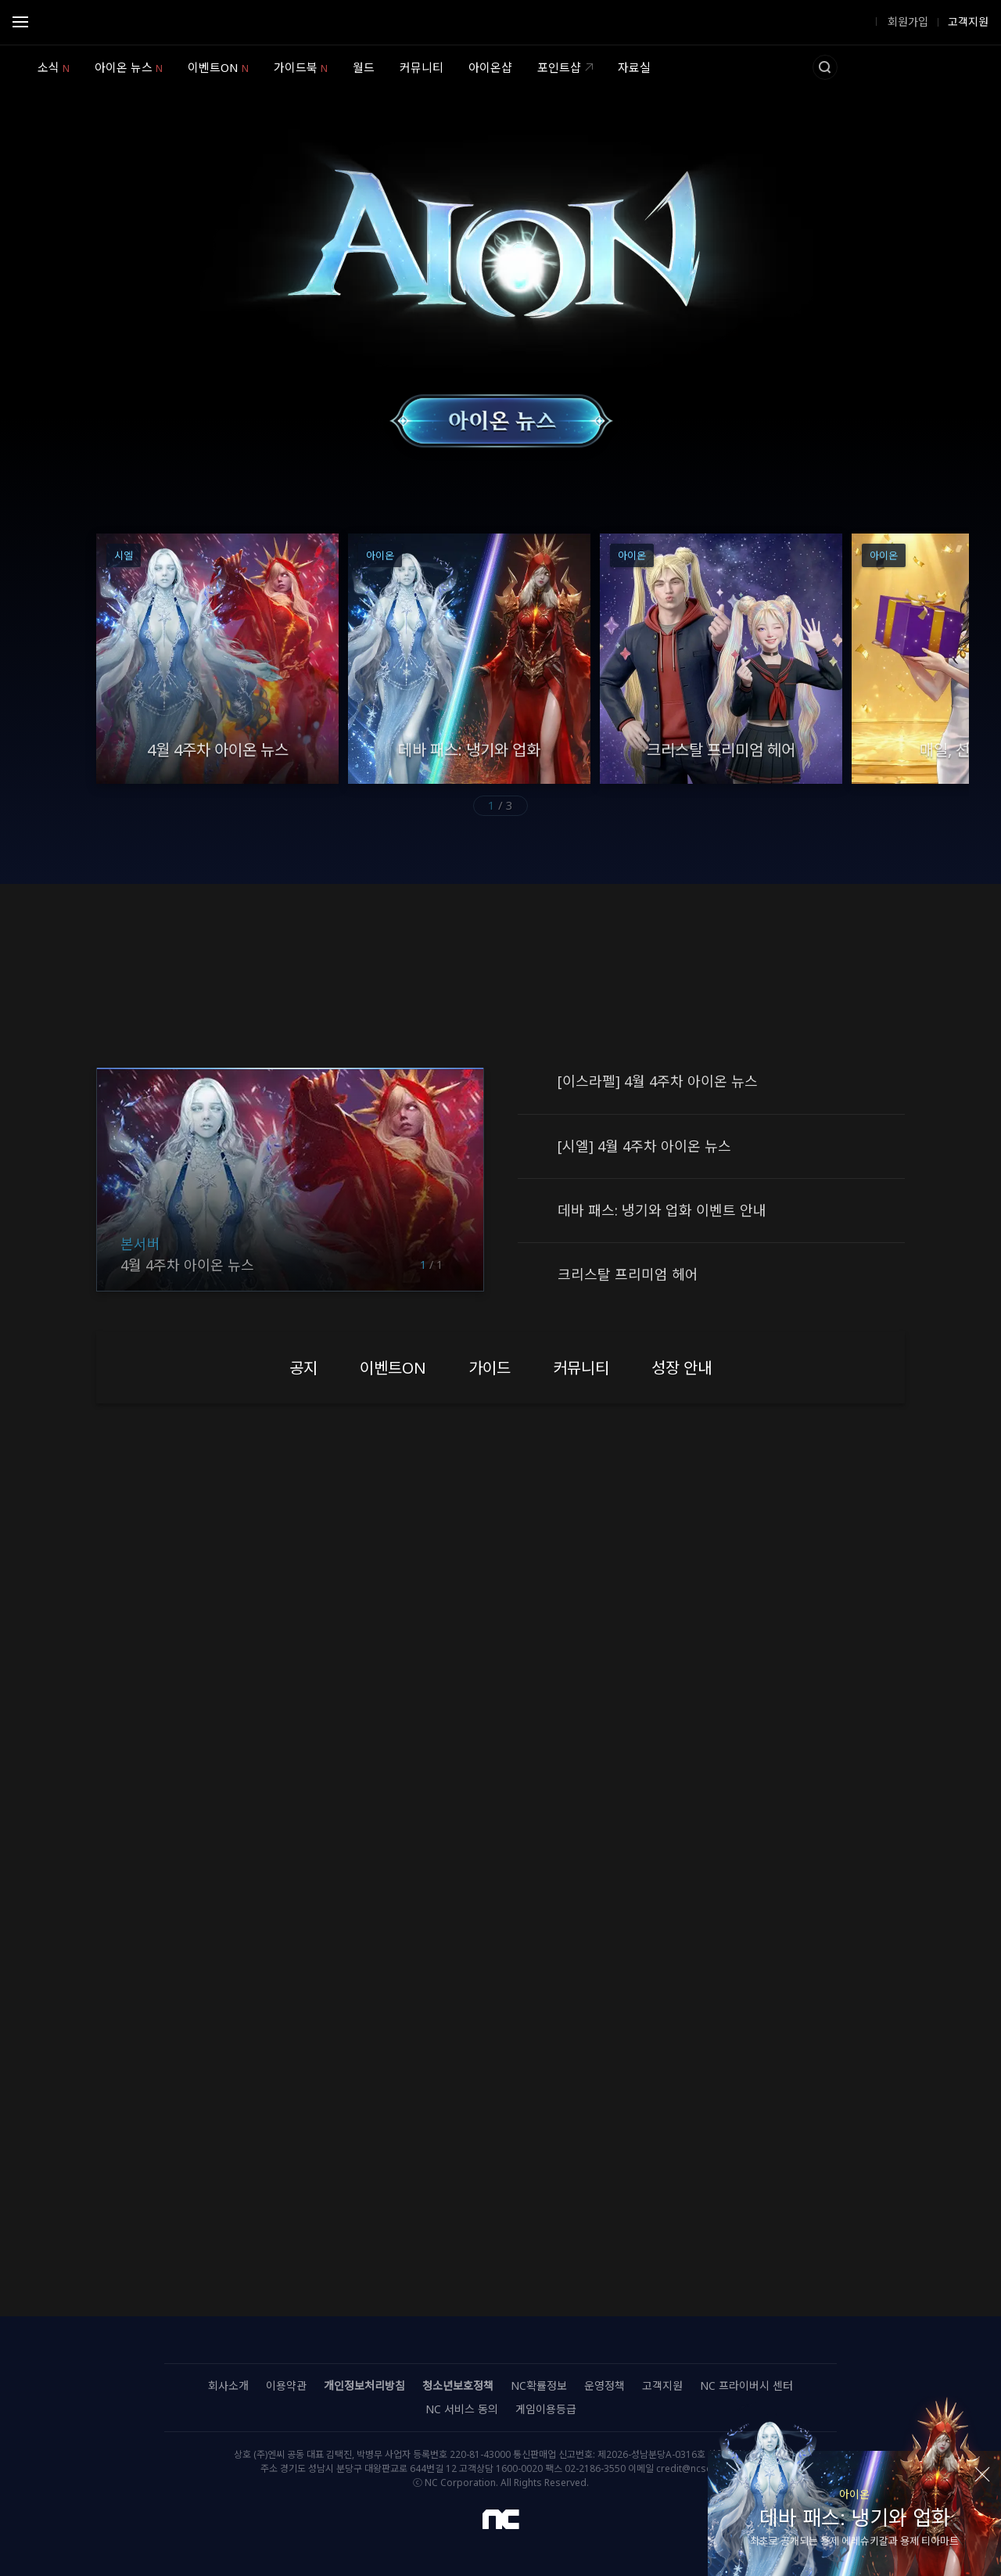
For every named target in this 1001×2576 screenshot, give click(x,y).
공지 (532, 1082)
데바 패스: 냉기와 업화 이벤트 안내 (662, 1210)
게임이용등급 (545, 2409)
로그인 (853, 22)
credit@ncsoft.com (698, 2468)
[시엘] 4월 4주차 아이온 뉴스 (644, 1146)
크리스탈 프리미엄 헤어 (628, 1274)
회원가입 (906, 22)
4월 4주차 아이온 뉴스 (187, 1265)
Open (20, 24)
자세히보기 (501, 2189)
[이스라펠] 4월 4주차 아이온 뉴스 (658, 1081)
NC (501, 2519)
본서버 (140, 1243)
